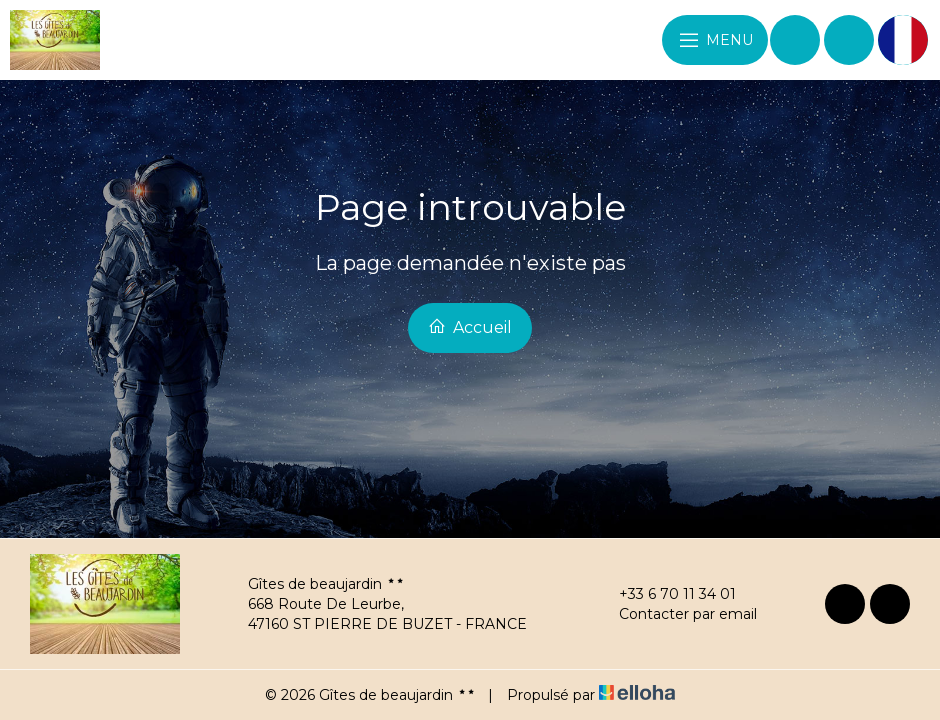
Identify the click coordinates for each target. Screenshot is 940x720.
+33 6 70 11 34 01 (666, 594)
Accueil (470, 327)
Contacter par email (676, 614)
